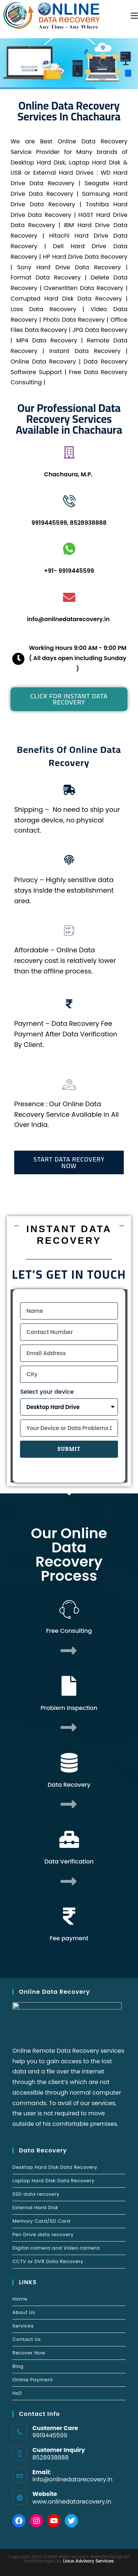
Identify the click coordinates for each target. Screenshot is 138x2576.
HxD (17, 2393)
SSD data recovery (35, 2194)
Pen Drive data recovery (43, 2234)
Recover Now (29, 2352)
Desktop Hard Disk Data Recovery (55, 2167)
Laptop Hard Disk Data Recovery (53, 2180)
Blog (18, 2366)
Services (23, 2325)
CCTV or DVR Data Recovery (47, 2261)
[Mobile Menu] (134, 15)
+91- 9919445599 (69, 571)
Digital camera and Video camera (56, 2247)
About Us (23, 2312)
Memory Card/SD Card (41, 2221)
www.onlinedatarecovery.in (71, 2501)
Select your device (47, 1392)
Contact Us (26, 2339)
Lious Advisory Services (88, 2561)
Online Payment (32, 2379)
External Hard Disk (35, 2207)
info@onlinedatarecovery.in (72, 2479)
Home (19, 2298)
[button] (69, 699)
